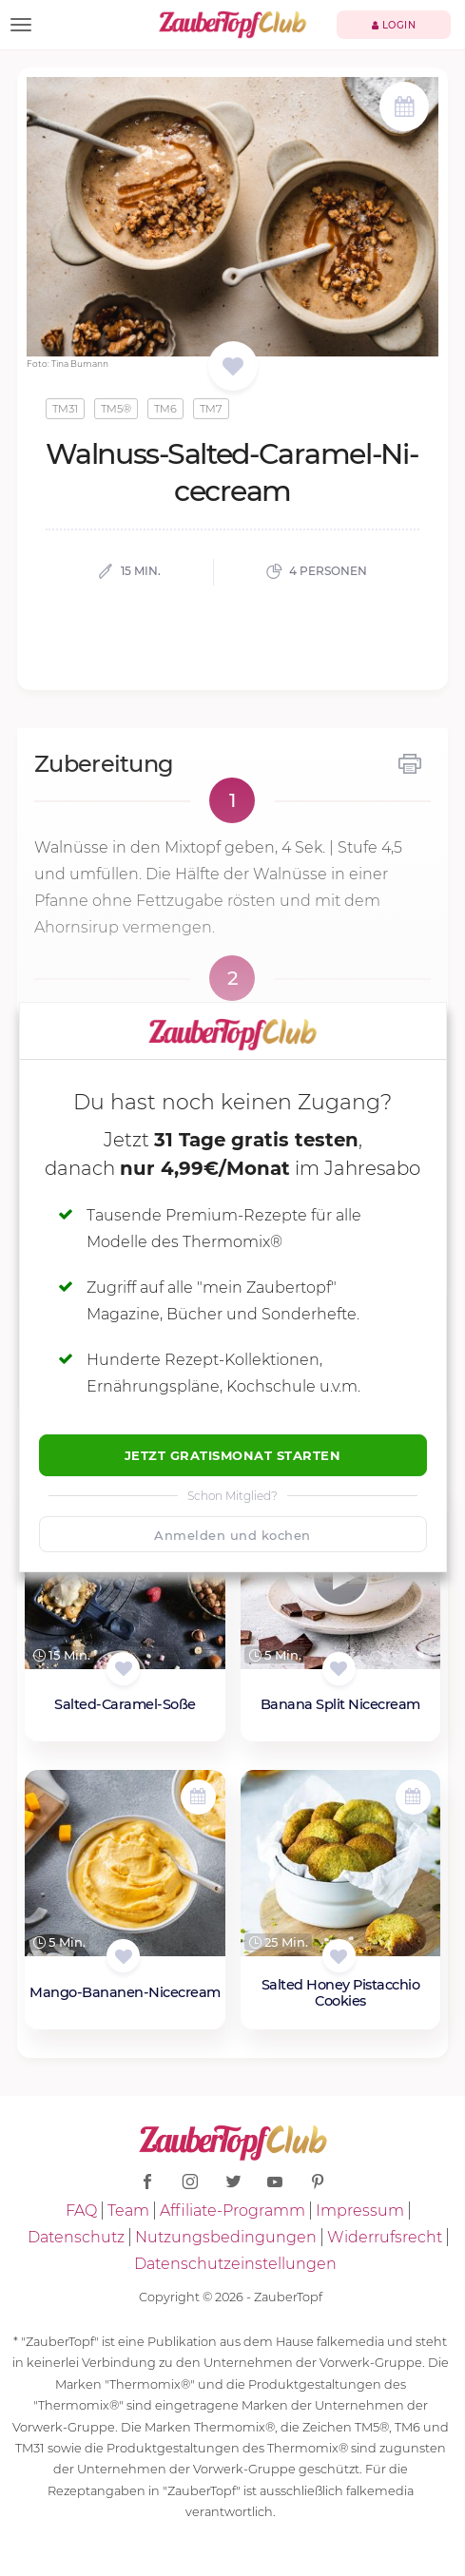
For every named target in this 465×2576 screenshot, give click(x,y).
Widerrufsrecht (384, 2237)
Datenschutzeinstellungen (235, 2264)
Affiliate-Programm (232, 2210)
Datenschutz (76, 2237)
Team (128, 2210)
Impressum (360, 2210)
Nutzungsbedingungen (226, 2237)
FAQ (81, 2210)
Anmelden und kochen (232, 1535)
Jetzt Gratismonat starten (233, 1455)
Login (394, 25)
